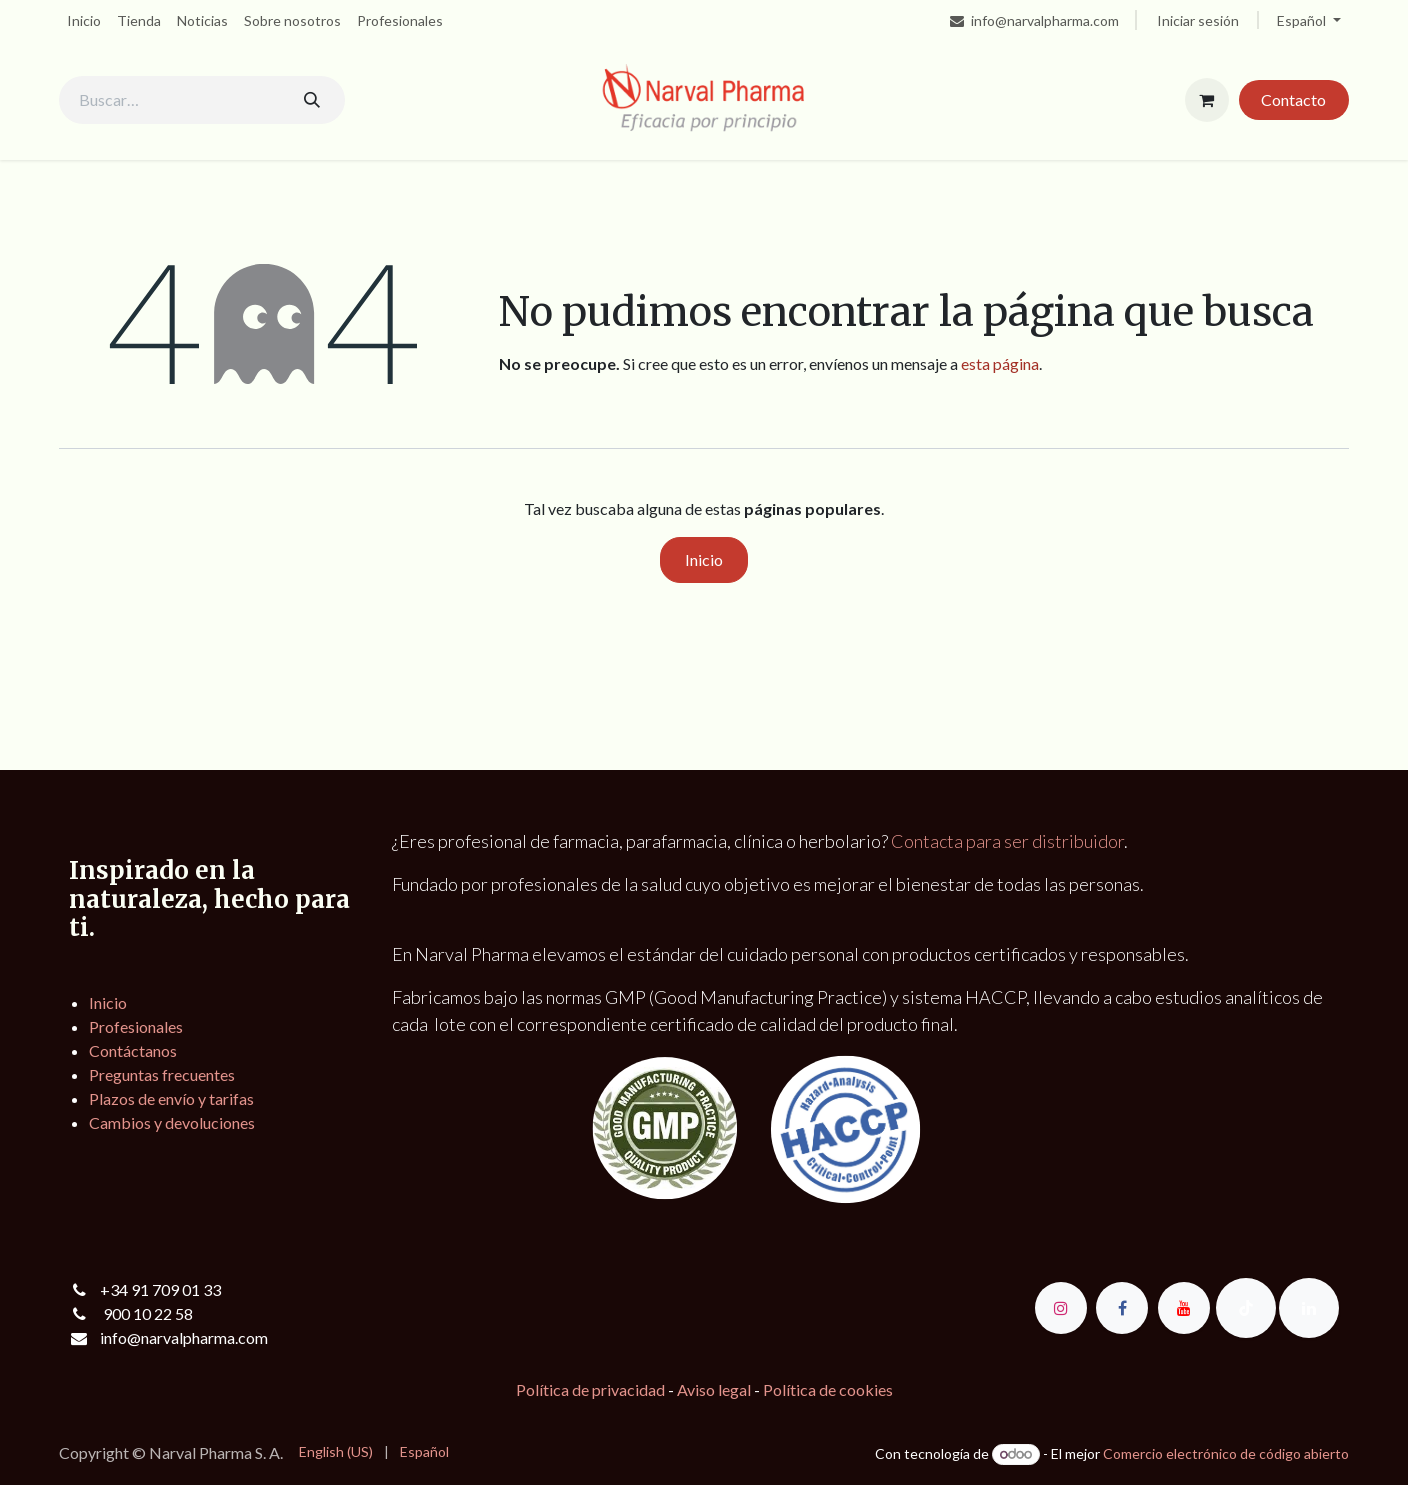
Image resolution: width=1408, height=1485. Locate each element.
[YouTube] (1184, 1308)
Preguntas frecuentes (162, 1074)
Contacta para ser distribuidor (1007, 841)
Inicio (704, 559)
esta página (1000, 363)
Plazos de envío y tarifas (171, 1098)
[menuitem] (84, 20)
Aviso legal (714, 1389)
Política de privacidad (590, 1389)
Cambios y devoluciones (172, 1122)
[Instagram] (1061, 1308)
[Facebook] (1122, 1308)
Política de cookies (828, 1389)
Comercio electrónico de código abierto (1226, 1453)
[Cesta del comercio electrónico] (1207, 100)
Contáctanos (133, 1050)
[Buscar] (312, 100)
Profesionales (136, 1026)
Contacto (1293, 99)
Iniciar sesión (1198, 20)
